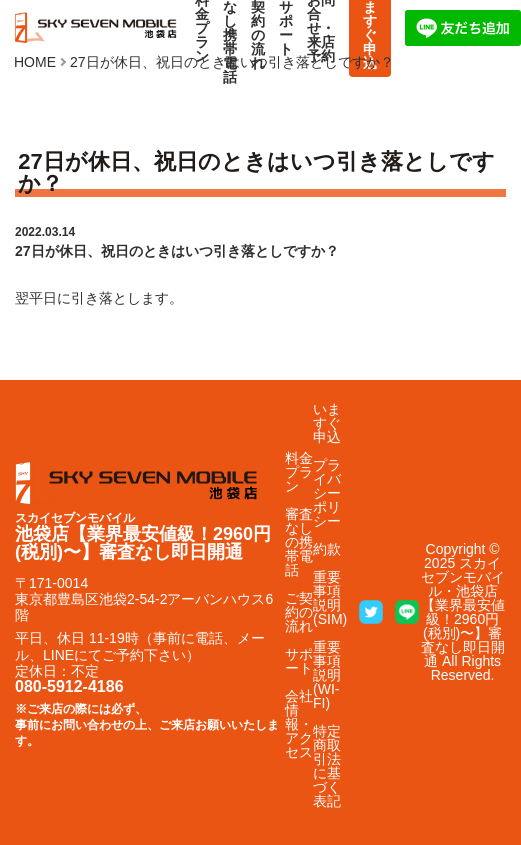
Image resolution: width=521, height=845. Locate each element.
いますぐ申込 (327, 423)
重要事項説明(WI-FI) (327, 675)
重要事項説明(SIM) (330, 598)
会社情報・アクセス (299, 724)
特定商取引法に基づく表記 (327, 766)
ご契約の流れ (299, 612)
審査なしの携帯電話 (299, 542)
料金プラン (299, 472)
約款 (327, 549)
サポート (299, 661)
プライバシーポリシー (327, 493)
